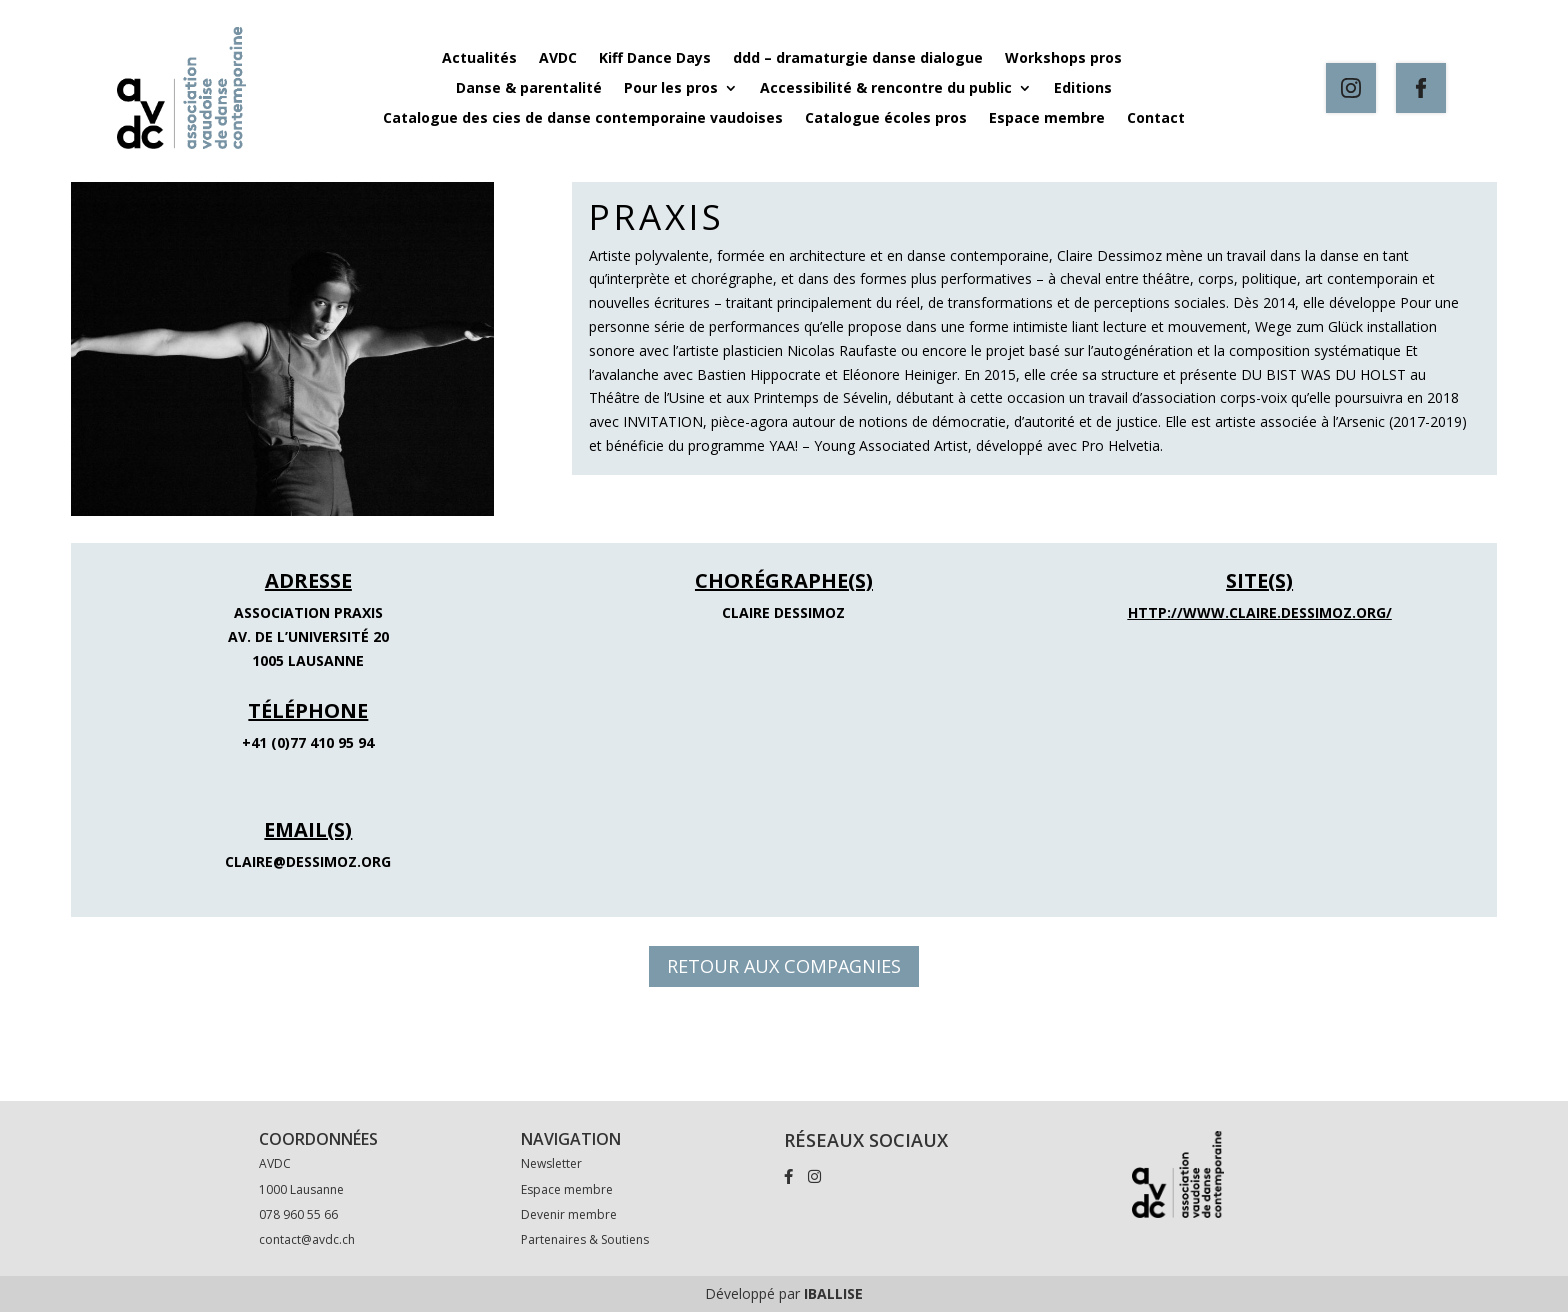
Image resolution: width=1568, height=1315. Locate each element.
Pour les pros (671, 89)
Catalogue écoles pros (886, 119)
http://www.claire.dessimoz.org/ (1260, 611)
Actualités (479, 59)
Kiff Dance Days (655, 59)
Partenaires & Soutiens (585, 1242)
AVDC (558, 59)
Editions (1083, 89)
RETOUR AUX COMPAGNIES (784, 966)
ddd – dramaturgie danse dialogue (858, 59)
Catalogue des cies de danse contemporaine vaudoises (583, 119)
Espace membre (1047, 119)
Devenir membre (569, 1217)
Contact (1156, 119)
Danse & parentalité (529, 89)
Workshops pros (1065, 59)
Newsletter (551, 1167)
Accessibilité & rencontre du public (886, 89)
